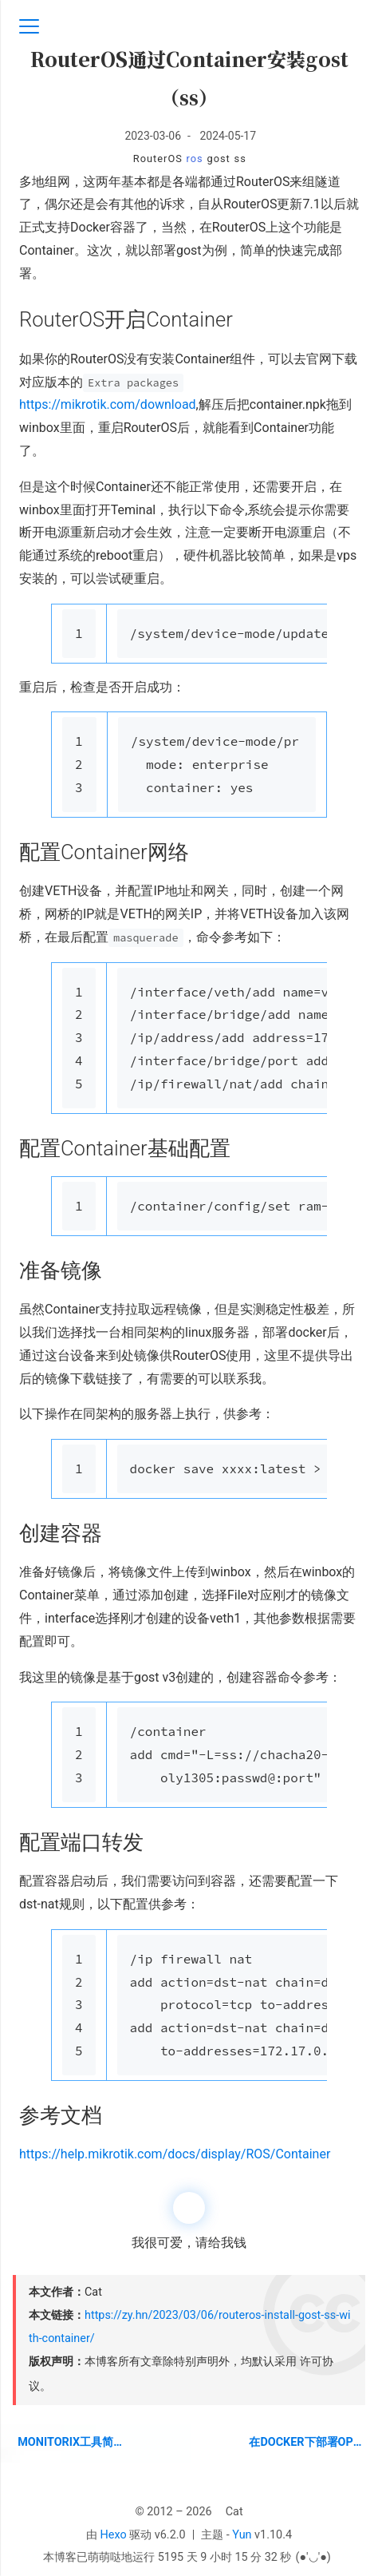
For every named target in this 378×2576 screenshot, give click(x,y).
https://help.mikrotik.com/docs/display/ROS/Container (174, 2154)
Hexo (113, 2535)
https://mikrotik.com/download (107, 404)
